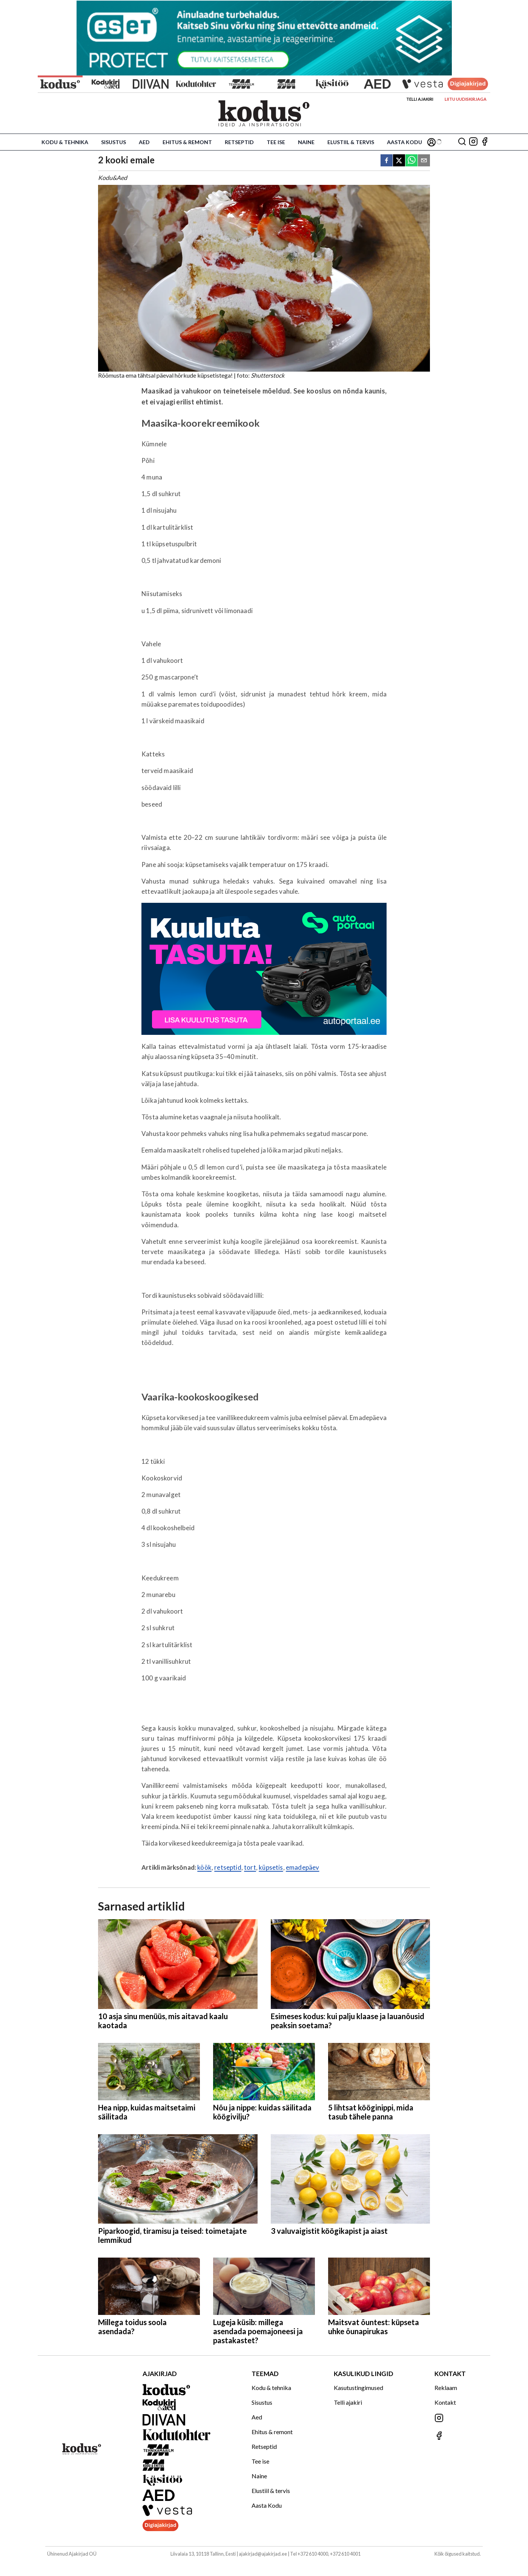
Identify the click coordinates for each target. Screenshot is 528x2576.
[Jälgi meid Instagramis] (473, 142)
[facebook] (387, 161)
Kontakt (445, 2402)
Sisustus (113, 142)
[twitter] (399, 161)
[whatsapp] (411, 161)
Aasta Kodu (404, 142)
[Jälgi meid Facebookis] (484, 142)
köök (204, 1867)
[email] (424, 161)
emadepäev (302, 1867)
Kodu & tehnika (64, 142)
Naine (306, 142)
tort (250, 1867)
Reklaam (445, 2387)
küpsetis (271, 1867)
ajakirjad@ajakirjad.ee (263, 2554)
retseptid (227, 1867)
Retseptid (239, 142)
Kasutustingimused (358, 2387)
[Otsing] (462, 142)
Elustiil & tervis (350, 142)
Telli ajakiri (419, 99)
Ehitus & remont (187, 142)
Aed (144, 142)
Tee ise (276, 142)
